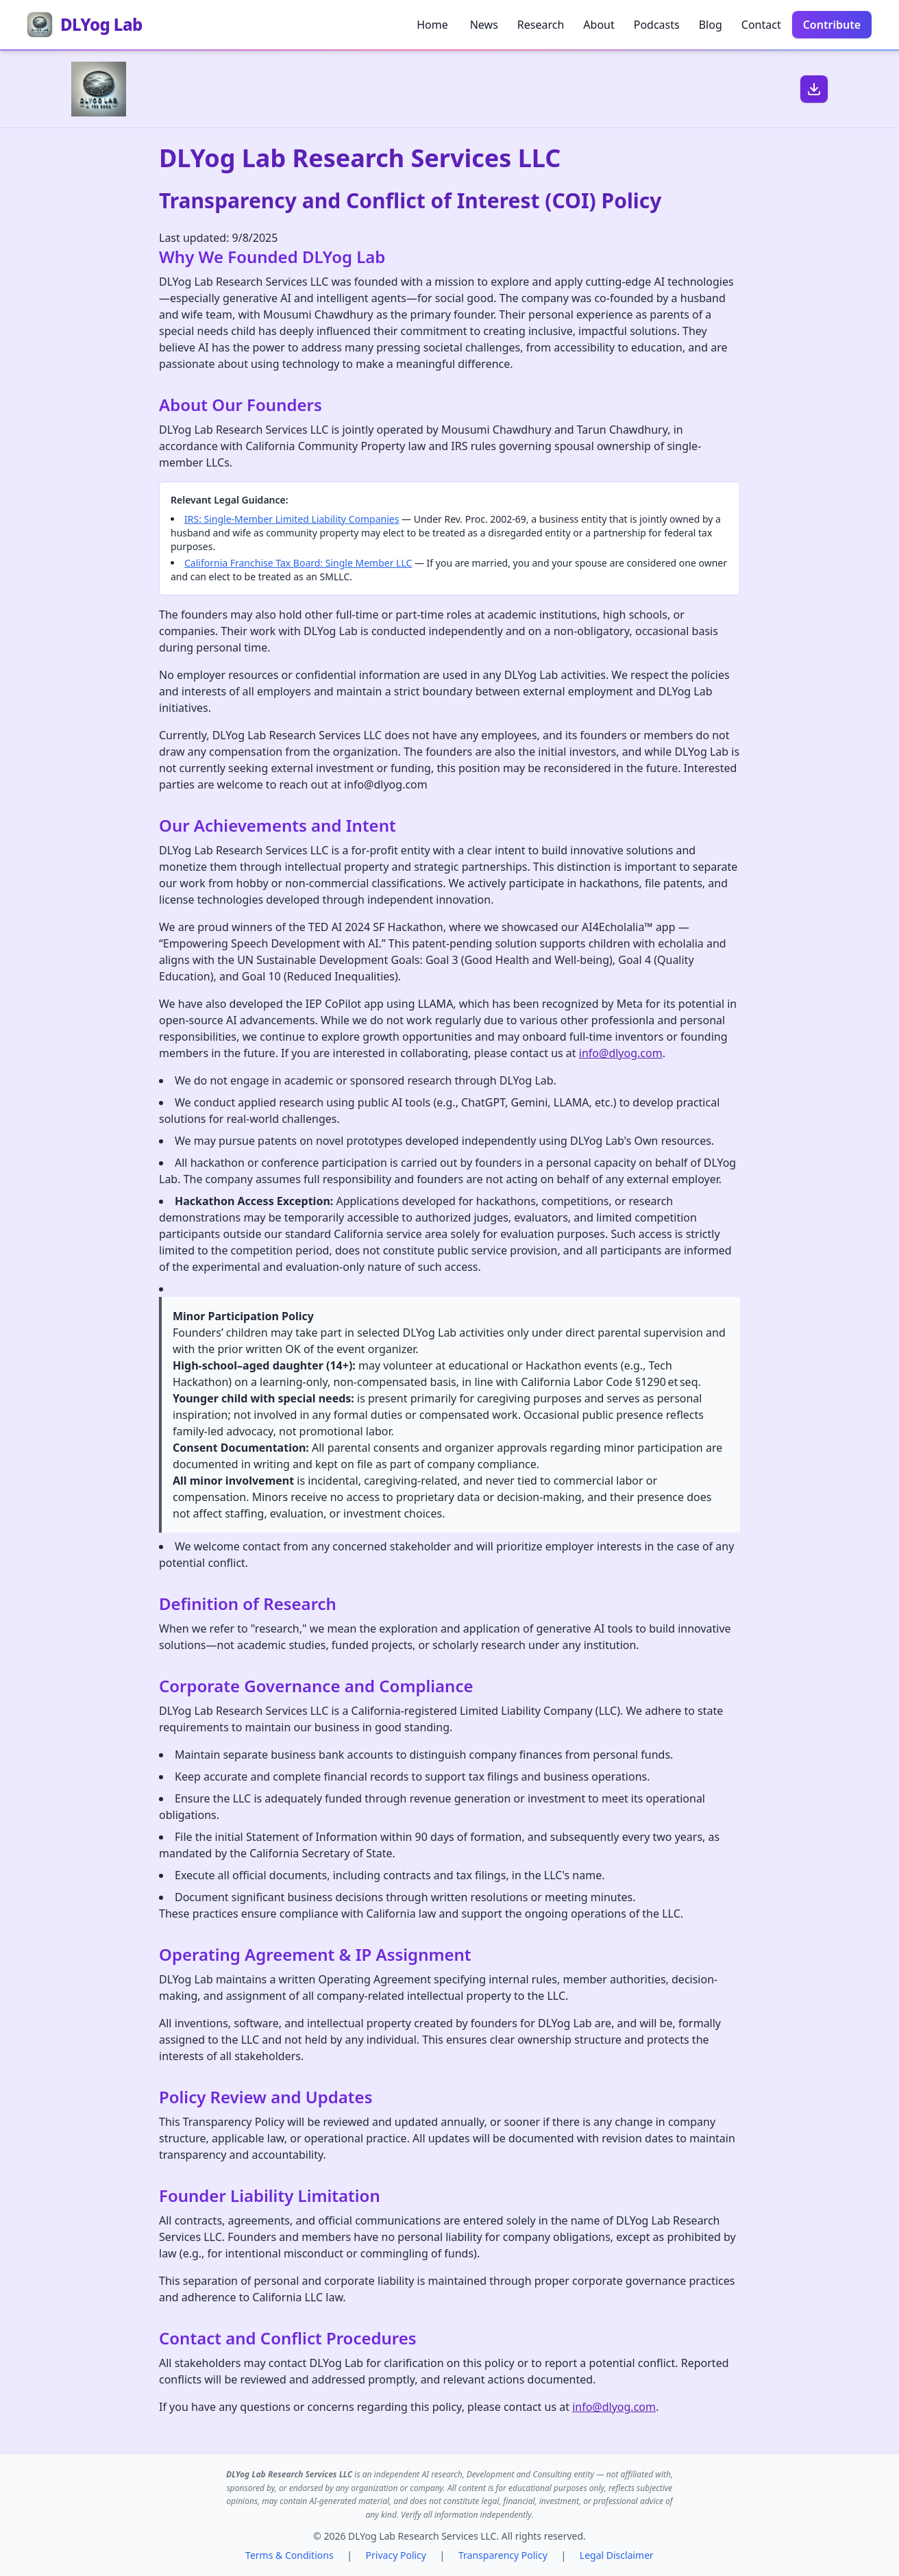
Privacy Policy (396, 2555)
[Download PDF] (814, 89)
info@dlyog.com (621, 1053)
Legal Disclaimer (617, 2555)
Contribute (832, 24)
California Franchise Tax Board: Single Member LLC (298, 562)
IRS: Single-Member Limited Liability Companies (291, 518)
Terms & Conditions (289, 2555)
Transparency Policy (502, 2555)
